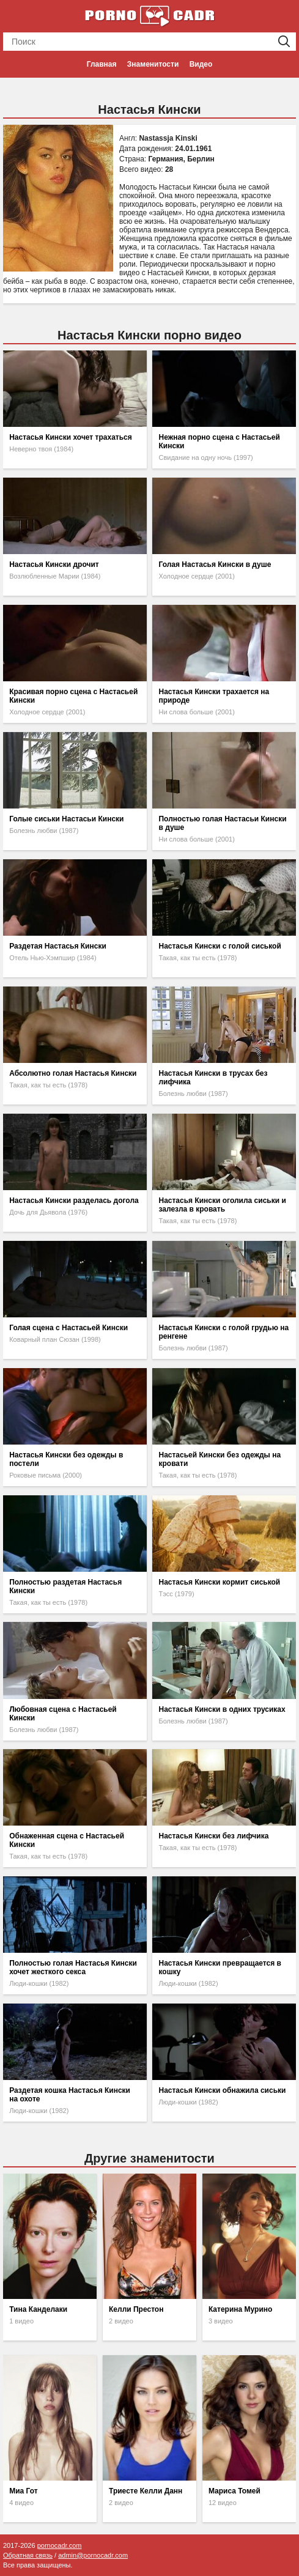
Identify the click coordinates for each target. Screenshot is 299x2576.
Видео (201, 64)
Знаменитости (153, 64)
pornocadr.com (59, 2545)
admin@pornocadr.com (93, 2555)
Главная (102, 64)
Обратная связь (28, 2555)
